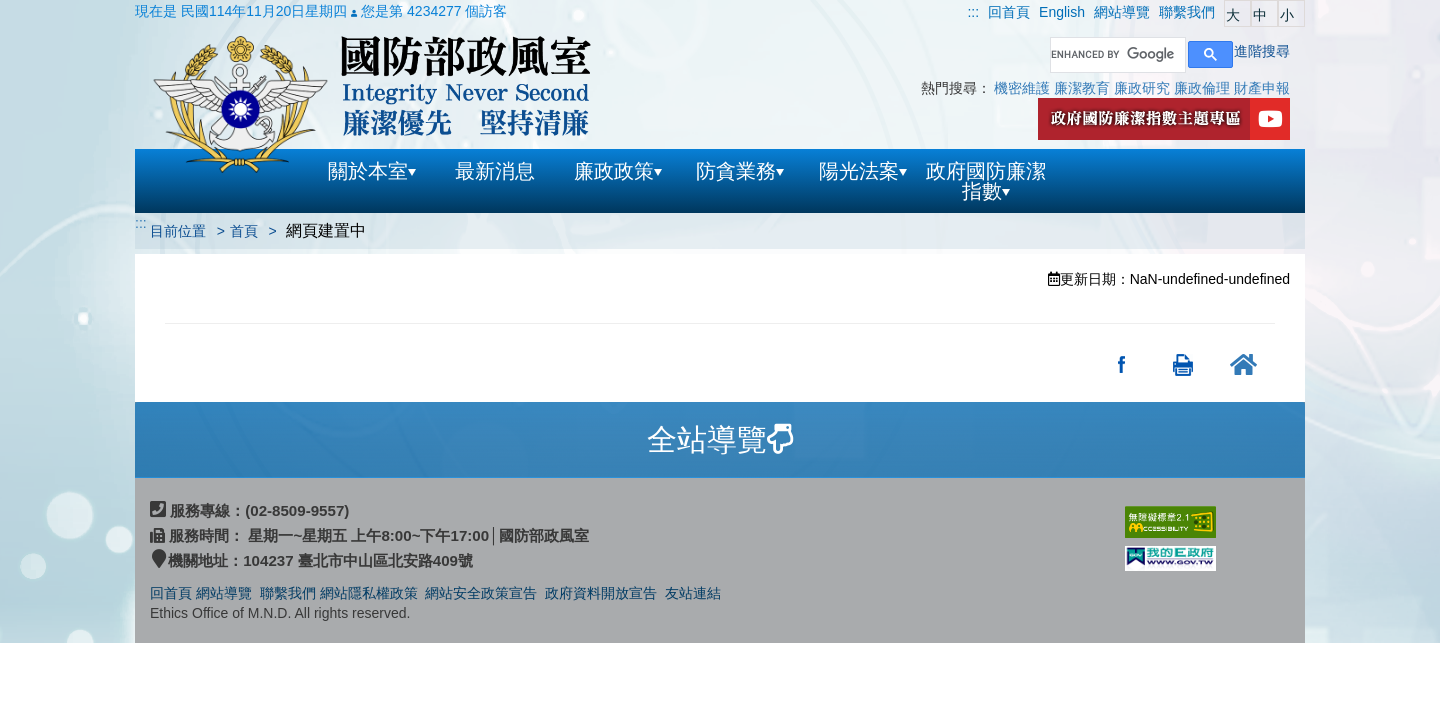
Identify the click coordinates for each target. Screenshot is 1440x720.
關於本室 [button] (372, 171)
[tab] (720, 440)
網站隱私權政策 (369, 593)
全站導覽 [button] (720, 439)
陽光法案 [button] (863, 171)
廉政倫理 (1202, 88)
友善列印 (1183, 364)
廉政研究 (1142, 88)
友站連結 (693, 593)
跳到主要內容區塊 (56, 10)
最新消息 (495, 171)
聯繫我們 (288, 593)
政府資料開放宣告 (601, 593)
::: (973, 12)
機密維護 (1022, 88)
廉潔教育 (1082, 88)
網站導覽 (226, 593)
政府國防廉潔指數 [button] (986, 181)
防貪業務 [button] (740, 171)
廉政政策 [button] (618, 171)
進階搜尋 (1262, 51)
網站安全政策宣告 (481, 593)
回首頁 (171, 593)
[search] (1116, 55)
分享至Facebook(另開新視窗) (1122, 364)
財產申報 (1262, 88)
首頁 (244, 231)
